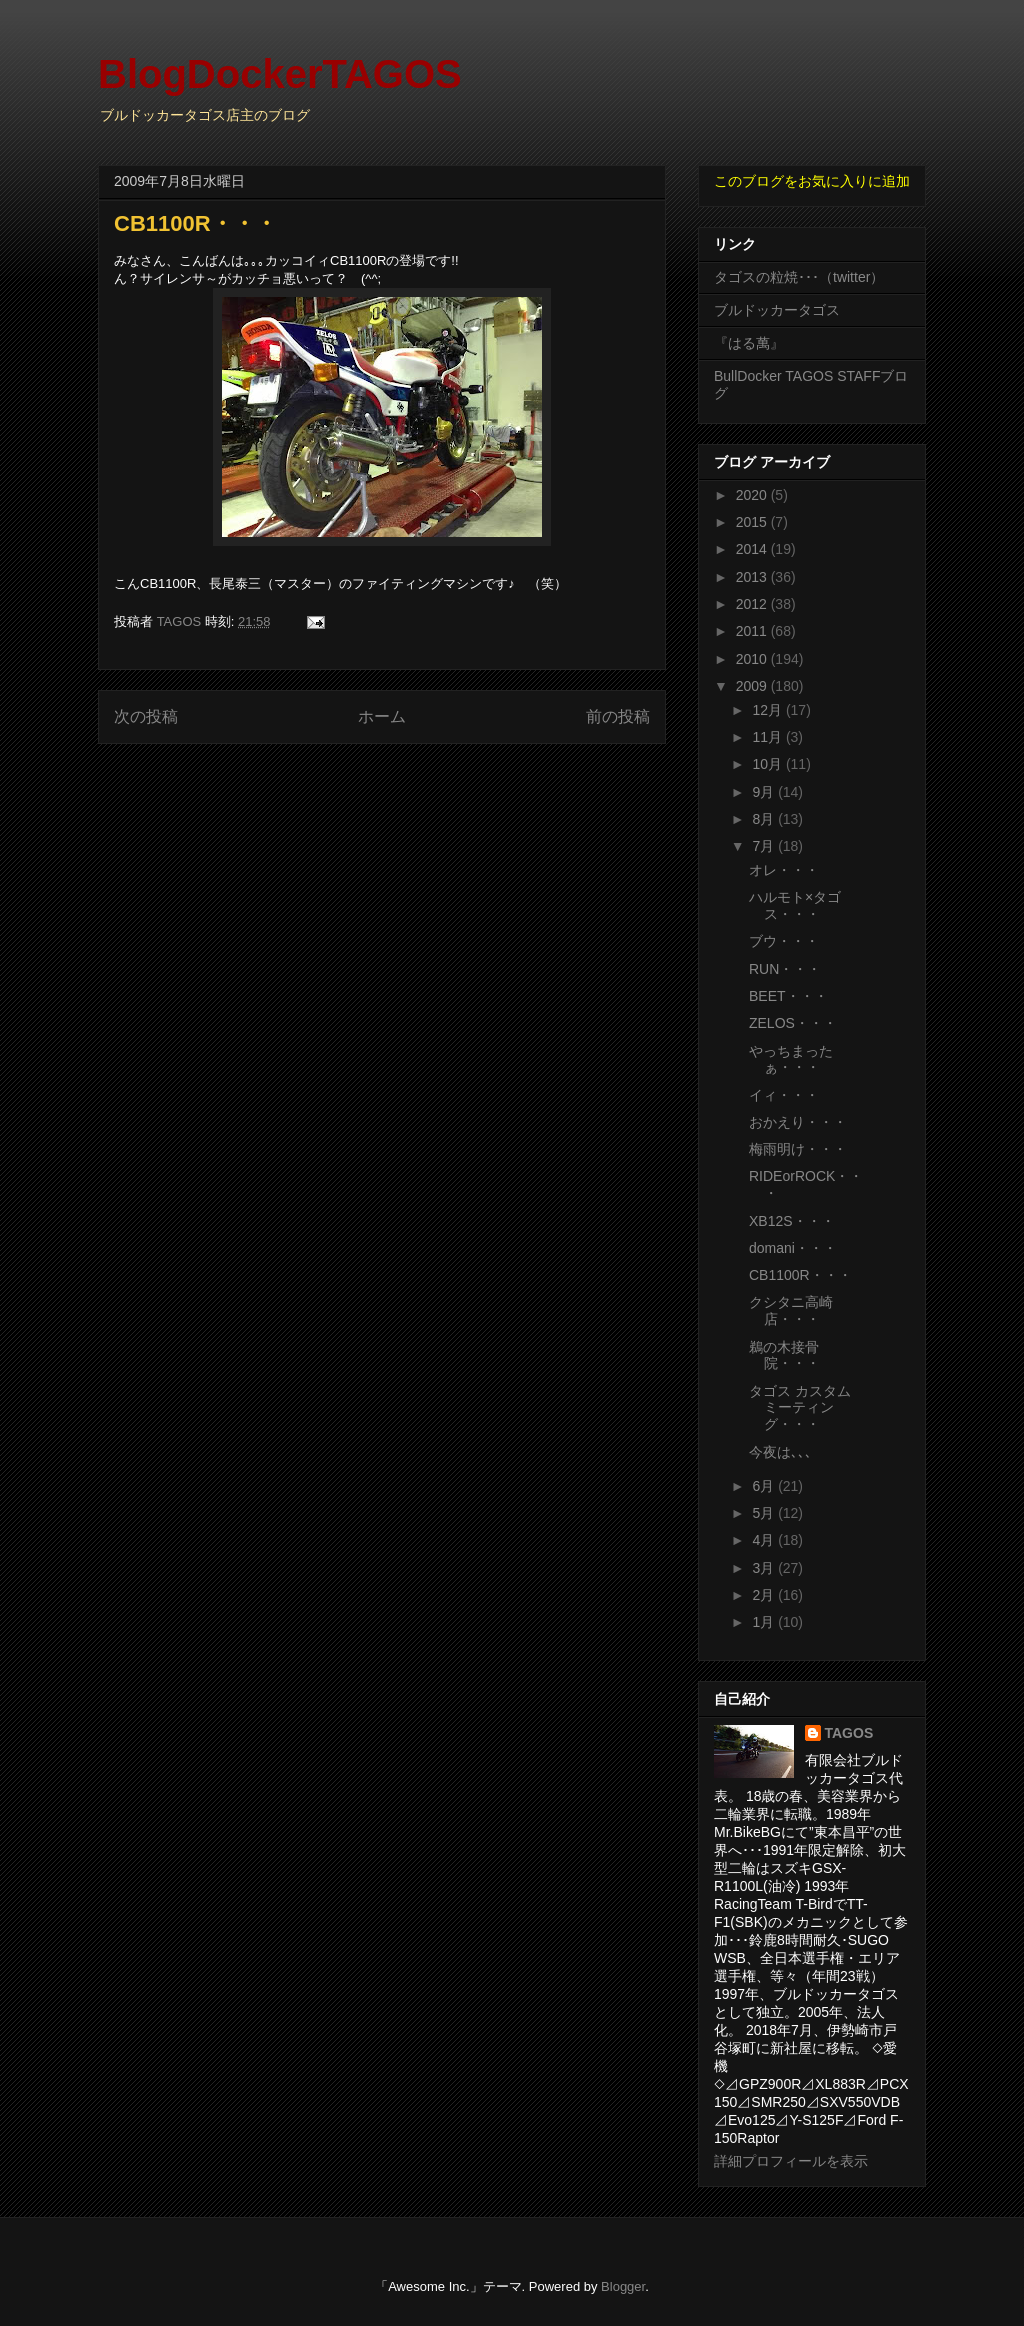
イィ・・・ (784, 1095)
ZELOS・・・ (793, 1023)
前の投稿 (618, 716)
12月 (768, 710)
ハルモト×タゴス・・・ (795, 905)
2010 (753, 659)
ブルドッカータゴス (777, 310)
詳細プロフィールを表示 (791, 2161)
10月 (768, 764)
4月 (765, 1540)
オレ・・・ (784, 870)
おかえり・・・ (798, 1122)
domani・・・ (793, 1248)
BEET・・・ (788, 996)
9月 (765, 792)
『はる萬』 (749, 343)
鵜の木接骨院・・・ (784, 1355)
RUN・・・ (785, 969)
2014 (753, 549)
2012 (753, 604)
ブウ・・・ (784, 941)
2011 (753, 631)
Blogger (623, 2286)
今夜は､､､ (780, 1452)
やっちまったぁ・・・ (791, 1059)
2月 (765, 1595)
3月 (765, 1568)
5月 (765, 1513)
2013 (753, 577)
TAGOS (849, 1733)
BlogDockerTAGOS (280, 74)
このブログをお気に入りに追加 (812, 181)
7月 (765, 846)
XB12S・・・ (792, 1221)
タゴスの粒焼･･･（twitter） (799, 277)
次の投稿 (146, 716)
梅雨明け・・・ (798, 1149)
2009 (753, 686)
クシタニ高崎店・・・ (791, 1310)
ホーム (382, 716)
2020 (753, 495)
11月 (768, 737)
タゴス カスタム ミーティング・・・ (800, 1408)
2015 (753, 522)
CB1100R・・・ (800, 1275)
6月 (765, 1486)
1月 (765, 1622)
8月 (765, 819)
